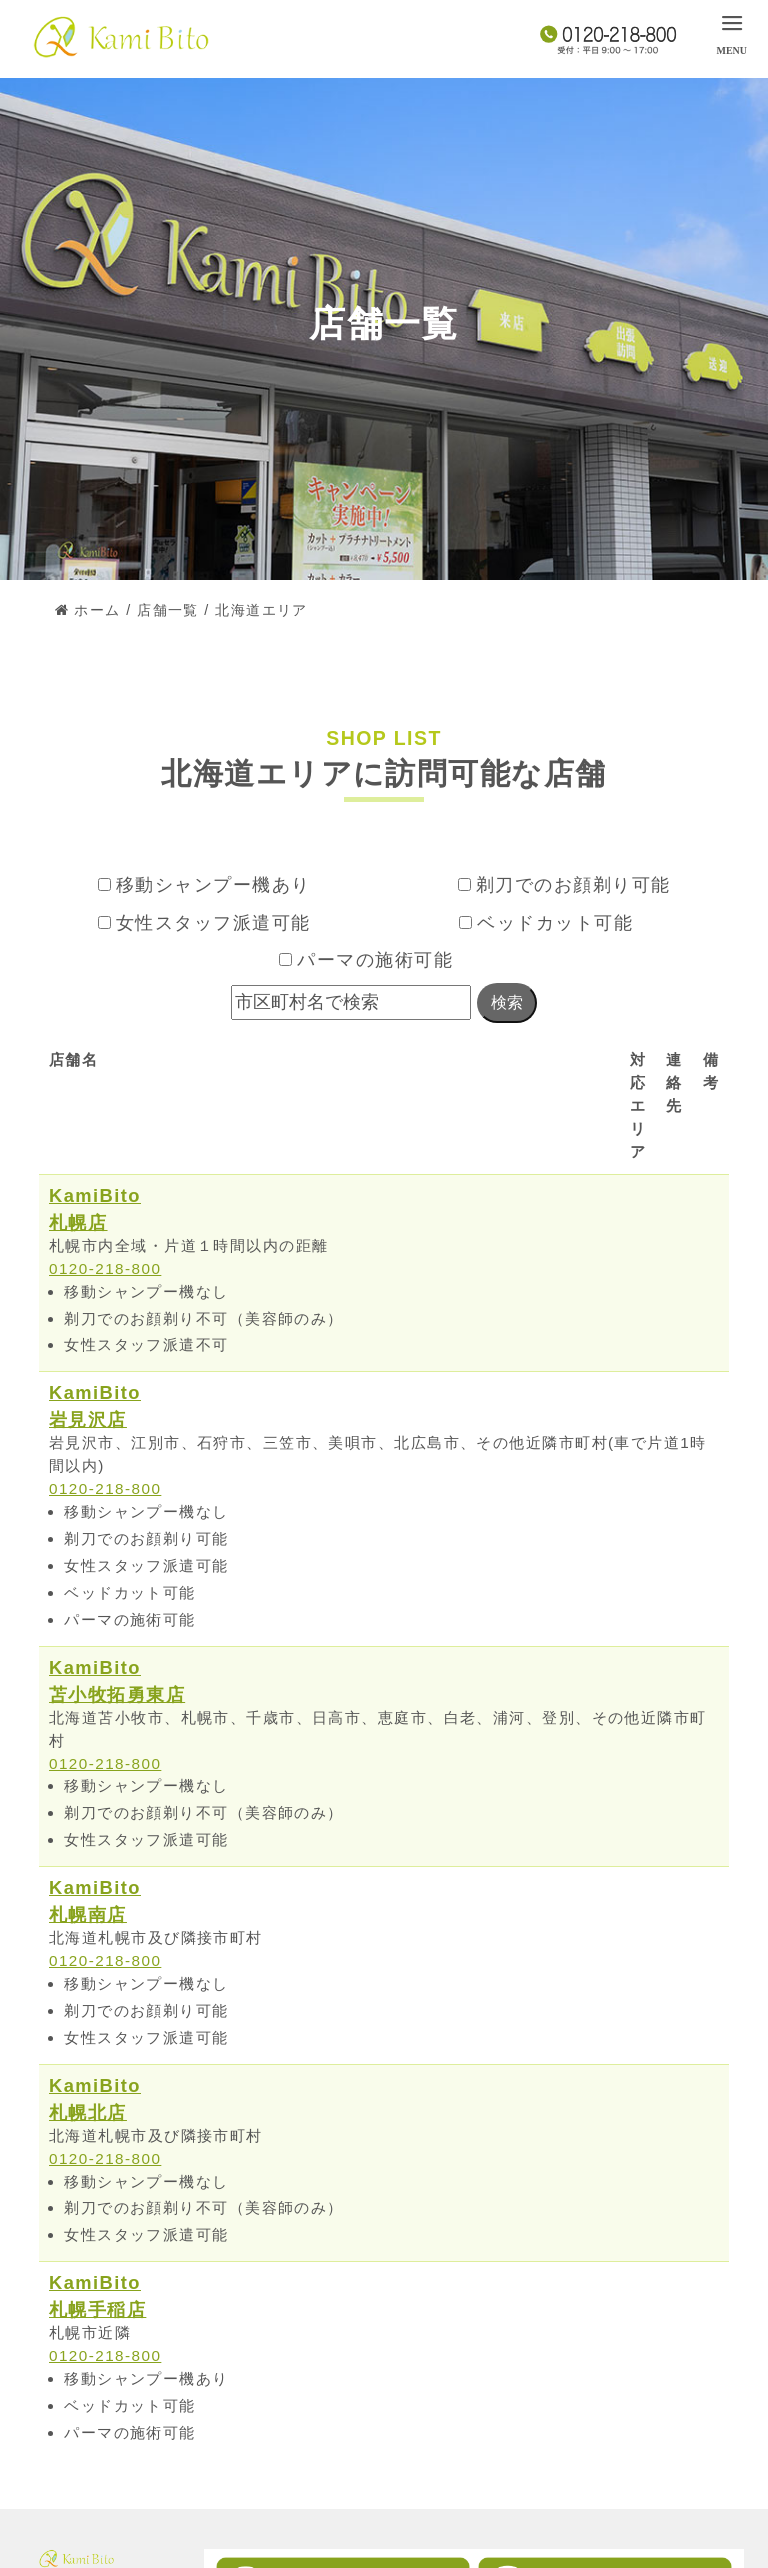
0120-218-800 (105, 1268)
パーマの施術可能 (366, 960)
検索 (507, 1002)
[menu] (731, 33)
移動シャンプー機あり (204, 885)
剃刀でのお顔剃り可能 (564, 885)
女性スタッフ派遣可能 (204, 923)
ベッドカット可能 (546, 923)
